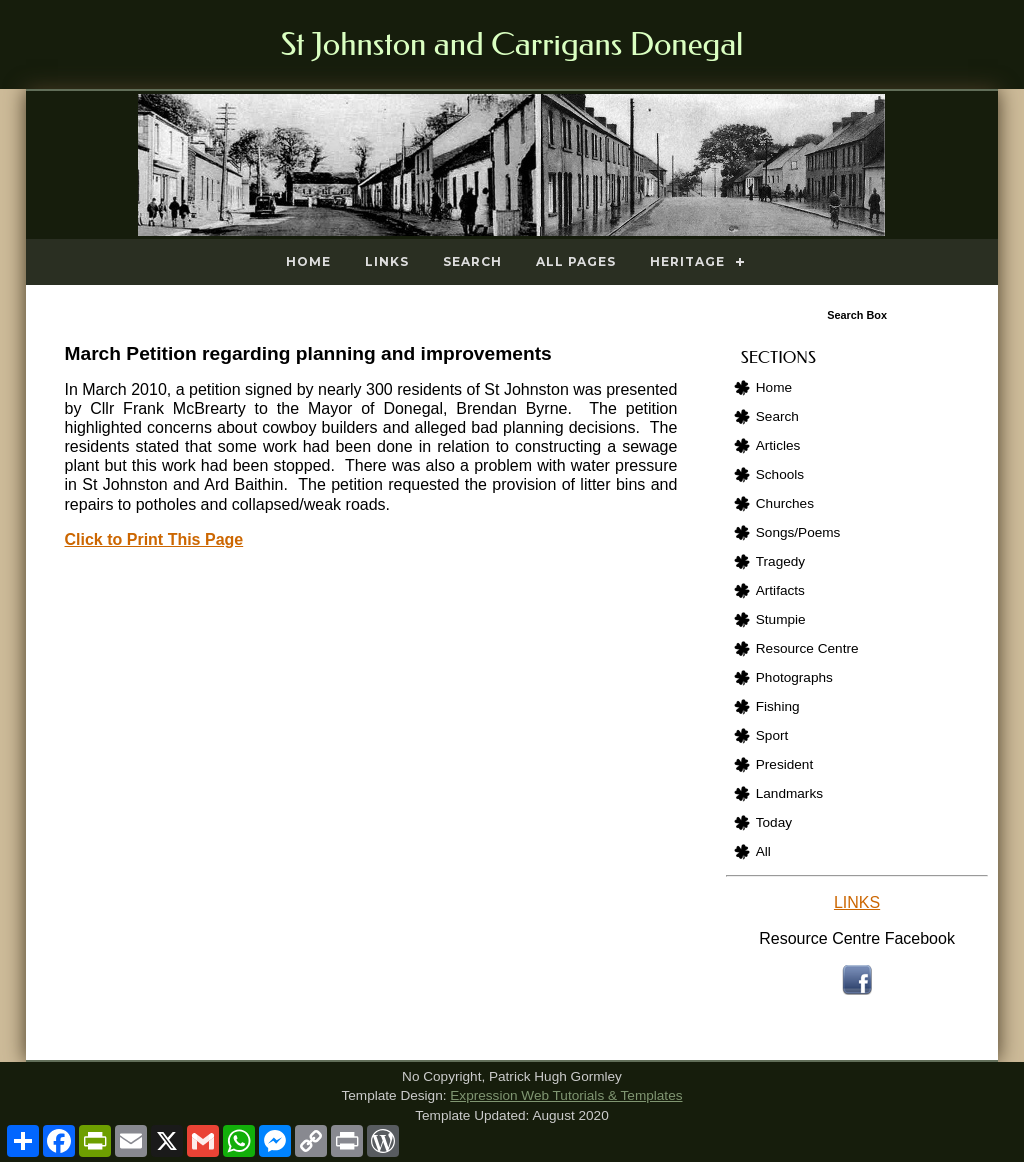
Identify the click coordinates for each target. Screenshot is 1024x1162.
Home (308, 261)
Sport (772, 735)
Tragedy (780, 561)
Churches (785, 503)
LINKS (857, 902)
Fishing (778, 706)
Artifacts (780, 590)
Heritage (687, 261)
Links (387, 261)
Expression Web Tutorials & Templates (566, 1095)
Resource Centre (807, 648)
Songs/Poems (798, 532)
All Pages (576, 261)
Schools (780, 474)
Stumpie (781, 619)
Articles (778, 445)
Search (472, 261)
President (784, 764)
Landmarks (789, 793)
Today (774, 822)
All (763, 851)
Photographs (794, 677)
